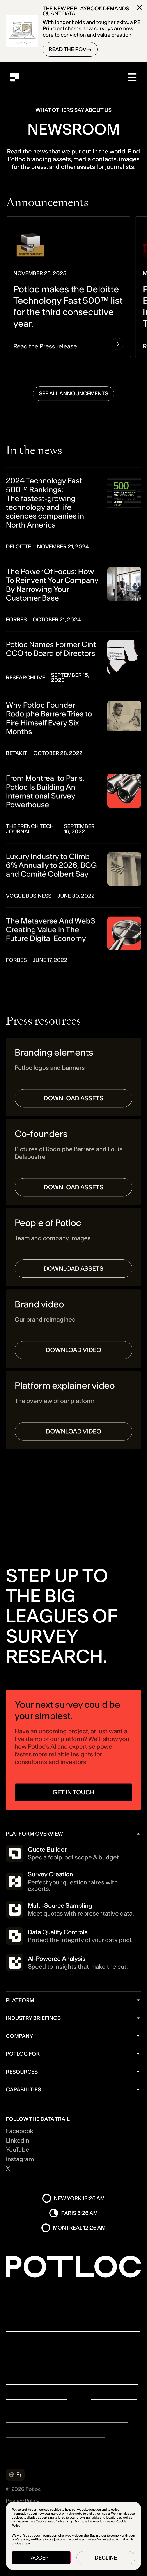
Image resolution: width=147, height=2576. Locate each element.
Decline (106, 2557)
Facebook (19, 2131)
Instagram (20, 2159)
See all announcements (73, 401)
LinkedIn (17, 2140)
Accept (41, 2557)
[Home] (15, 77)
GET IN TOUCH (73, 1800)
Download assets (73, 1106)
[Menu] (132, 77)
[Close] (139, 7)
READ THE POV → (70, 49)
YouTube (17, 2149)
